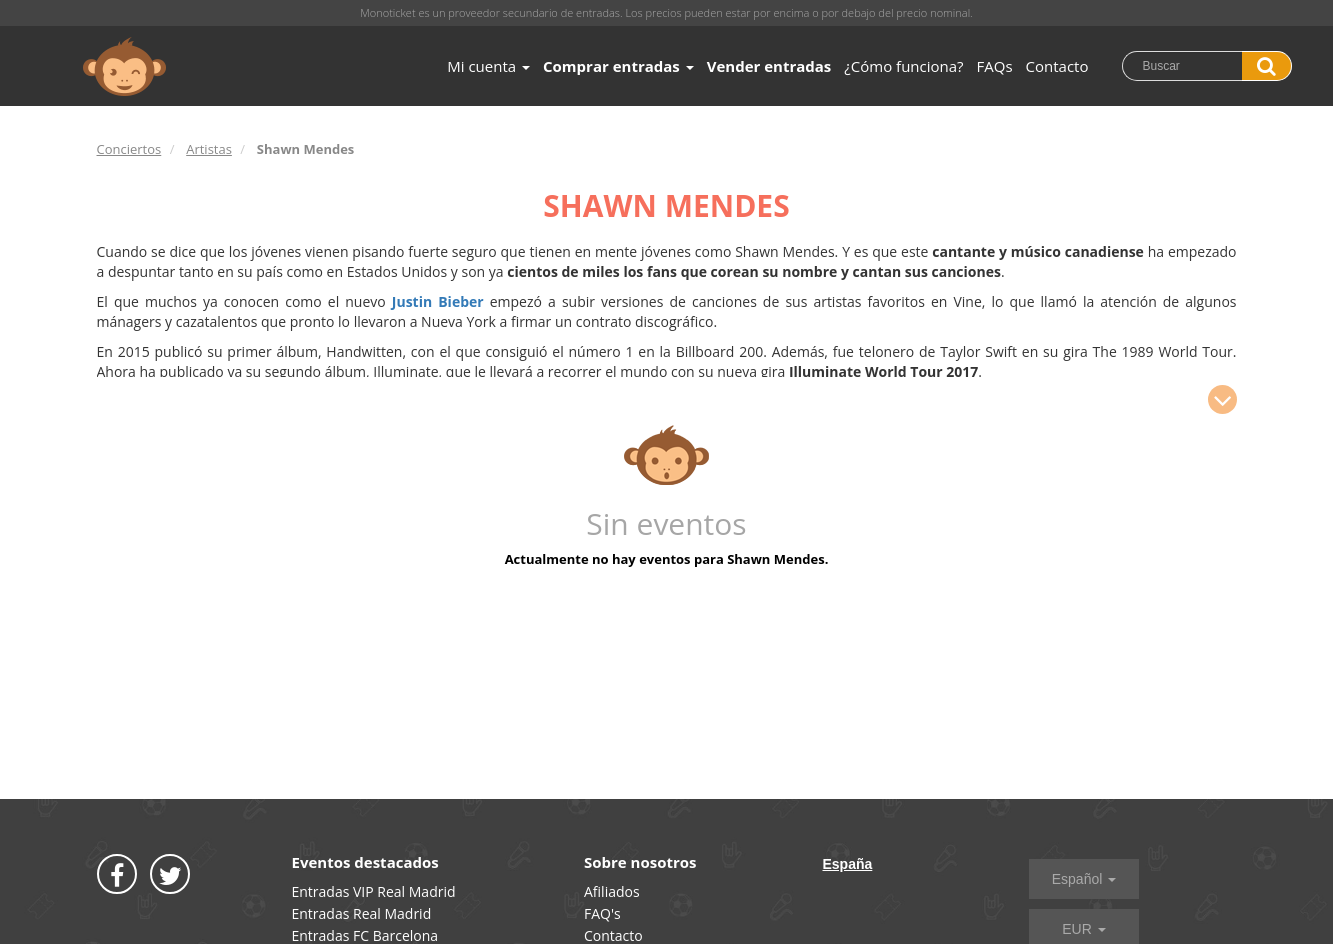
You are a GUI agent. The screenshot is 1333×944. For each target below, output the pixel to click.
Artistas (209, 149)
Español (1084, 879)
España (848, 864)
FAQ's (602, 913)
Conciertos (129, 149)
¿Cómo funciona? (903, 66)
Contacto (1057, 66)
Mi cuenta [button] (488, 66)
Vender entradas (769, 66)
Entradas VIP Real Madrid (374, 891)
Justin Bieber (441, 301)
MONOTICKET (124, 67)
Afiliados (612, 891)
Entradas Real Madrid (362, 913)
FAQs (995, 66)
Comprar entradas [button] (618, 66)
